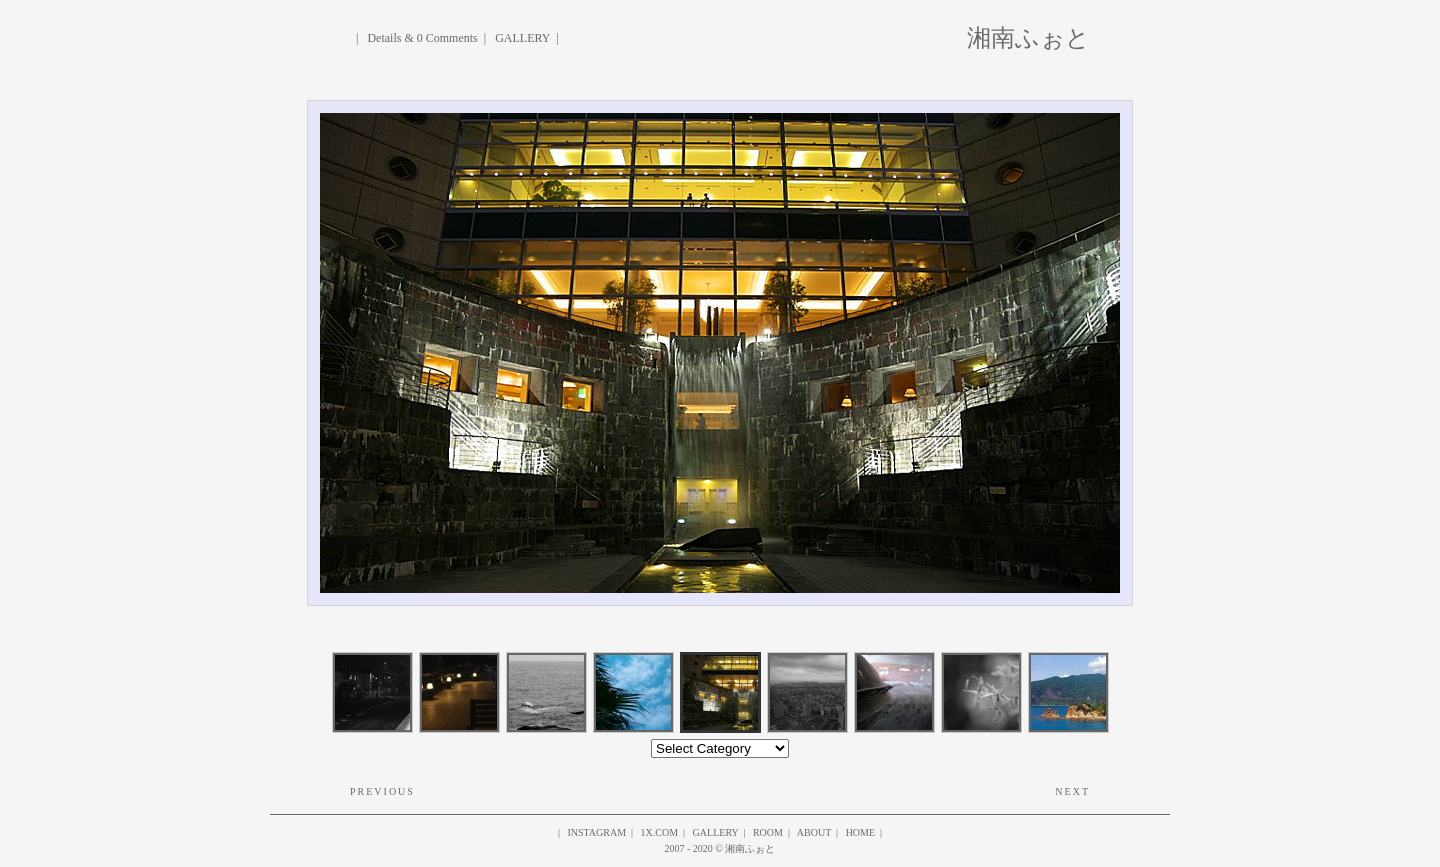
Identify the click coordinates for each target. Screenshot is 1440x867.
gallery (716, 832)
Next (1072, 791)
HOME (860, 832)
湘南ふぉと (1028, 35)
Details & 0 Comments (422, 38)
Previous (382, 791)
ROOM (768, 832)
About (814, 832)
